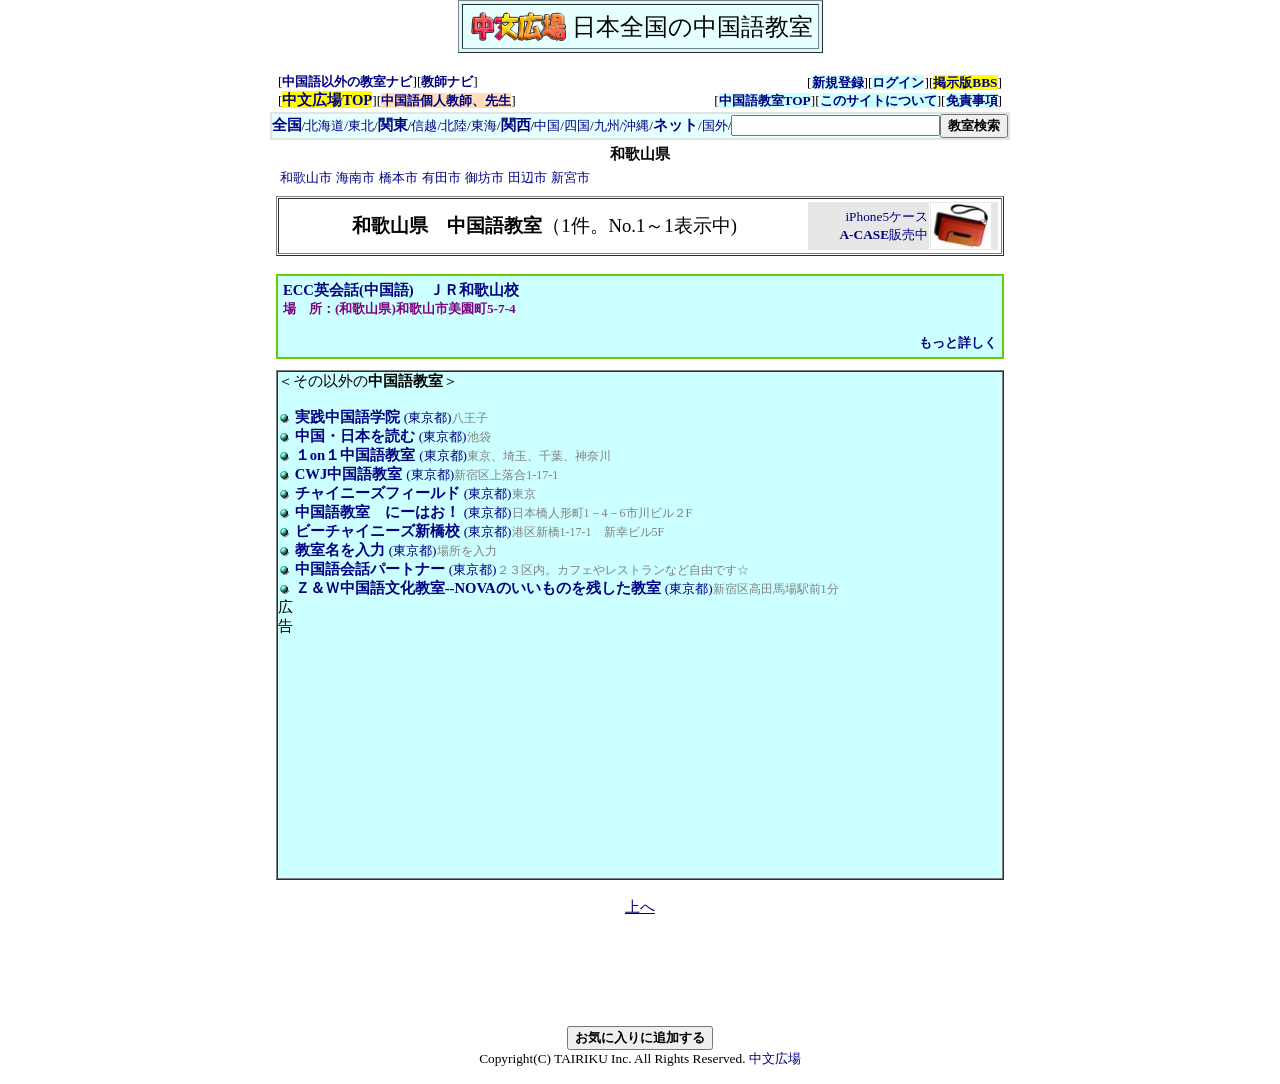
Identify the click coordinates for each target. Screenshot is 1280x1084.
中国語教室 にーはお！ (377, 512)
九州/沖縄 (622, 125)
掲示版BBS (965, 82)
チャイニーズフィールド (377, 493)
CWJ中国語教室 (349, 474)
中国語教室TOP (765, 100)
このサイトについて (878, 100)
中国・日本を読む (355, 436)
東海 (484, 125)
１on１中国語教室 (355, 455)
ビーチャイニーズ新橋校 (377, 531)
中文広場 (775, 1058)
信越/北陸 (439, 125)
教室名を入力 (340, 550)
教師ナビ (447, 81)
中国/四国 (562, 125)
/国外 (690, 125)
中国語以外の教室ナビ (347, 81)
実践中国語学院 (347, 417)
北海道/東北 (339, 125)
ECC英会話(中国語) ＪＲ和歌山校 (401, 290)
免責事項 (972, 100)
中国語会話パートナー (370, 569)
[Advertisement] (461, 738)
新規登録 (838, 82)
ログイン (898, 82)
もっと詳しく (958, 342)
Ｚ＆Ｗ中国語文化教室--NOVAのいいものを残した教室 (478, 588)
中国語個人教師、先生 (446, 100)
